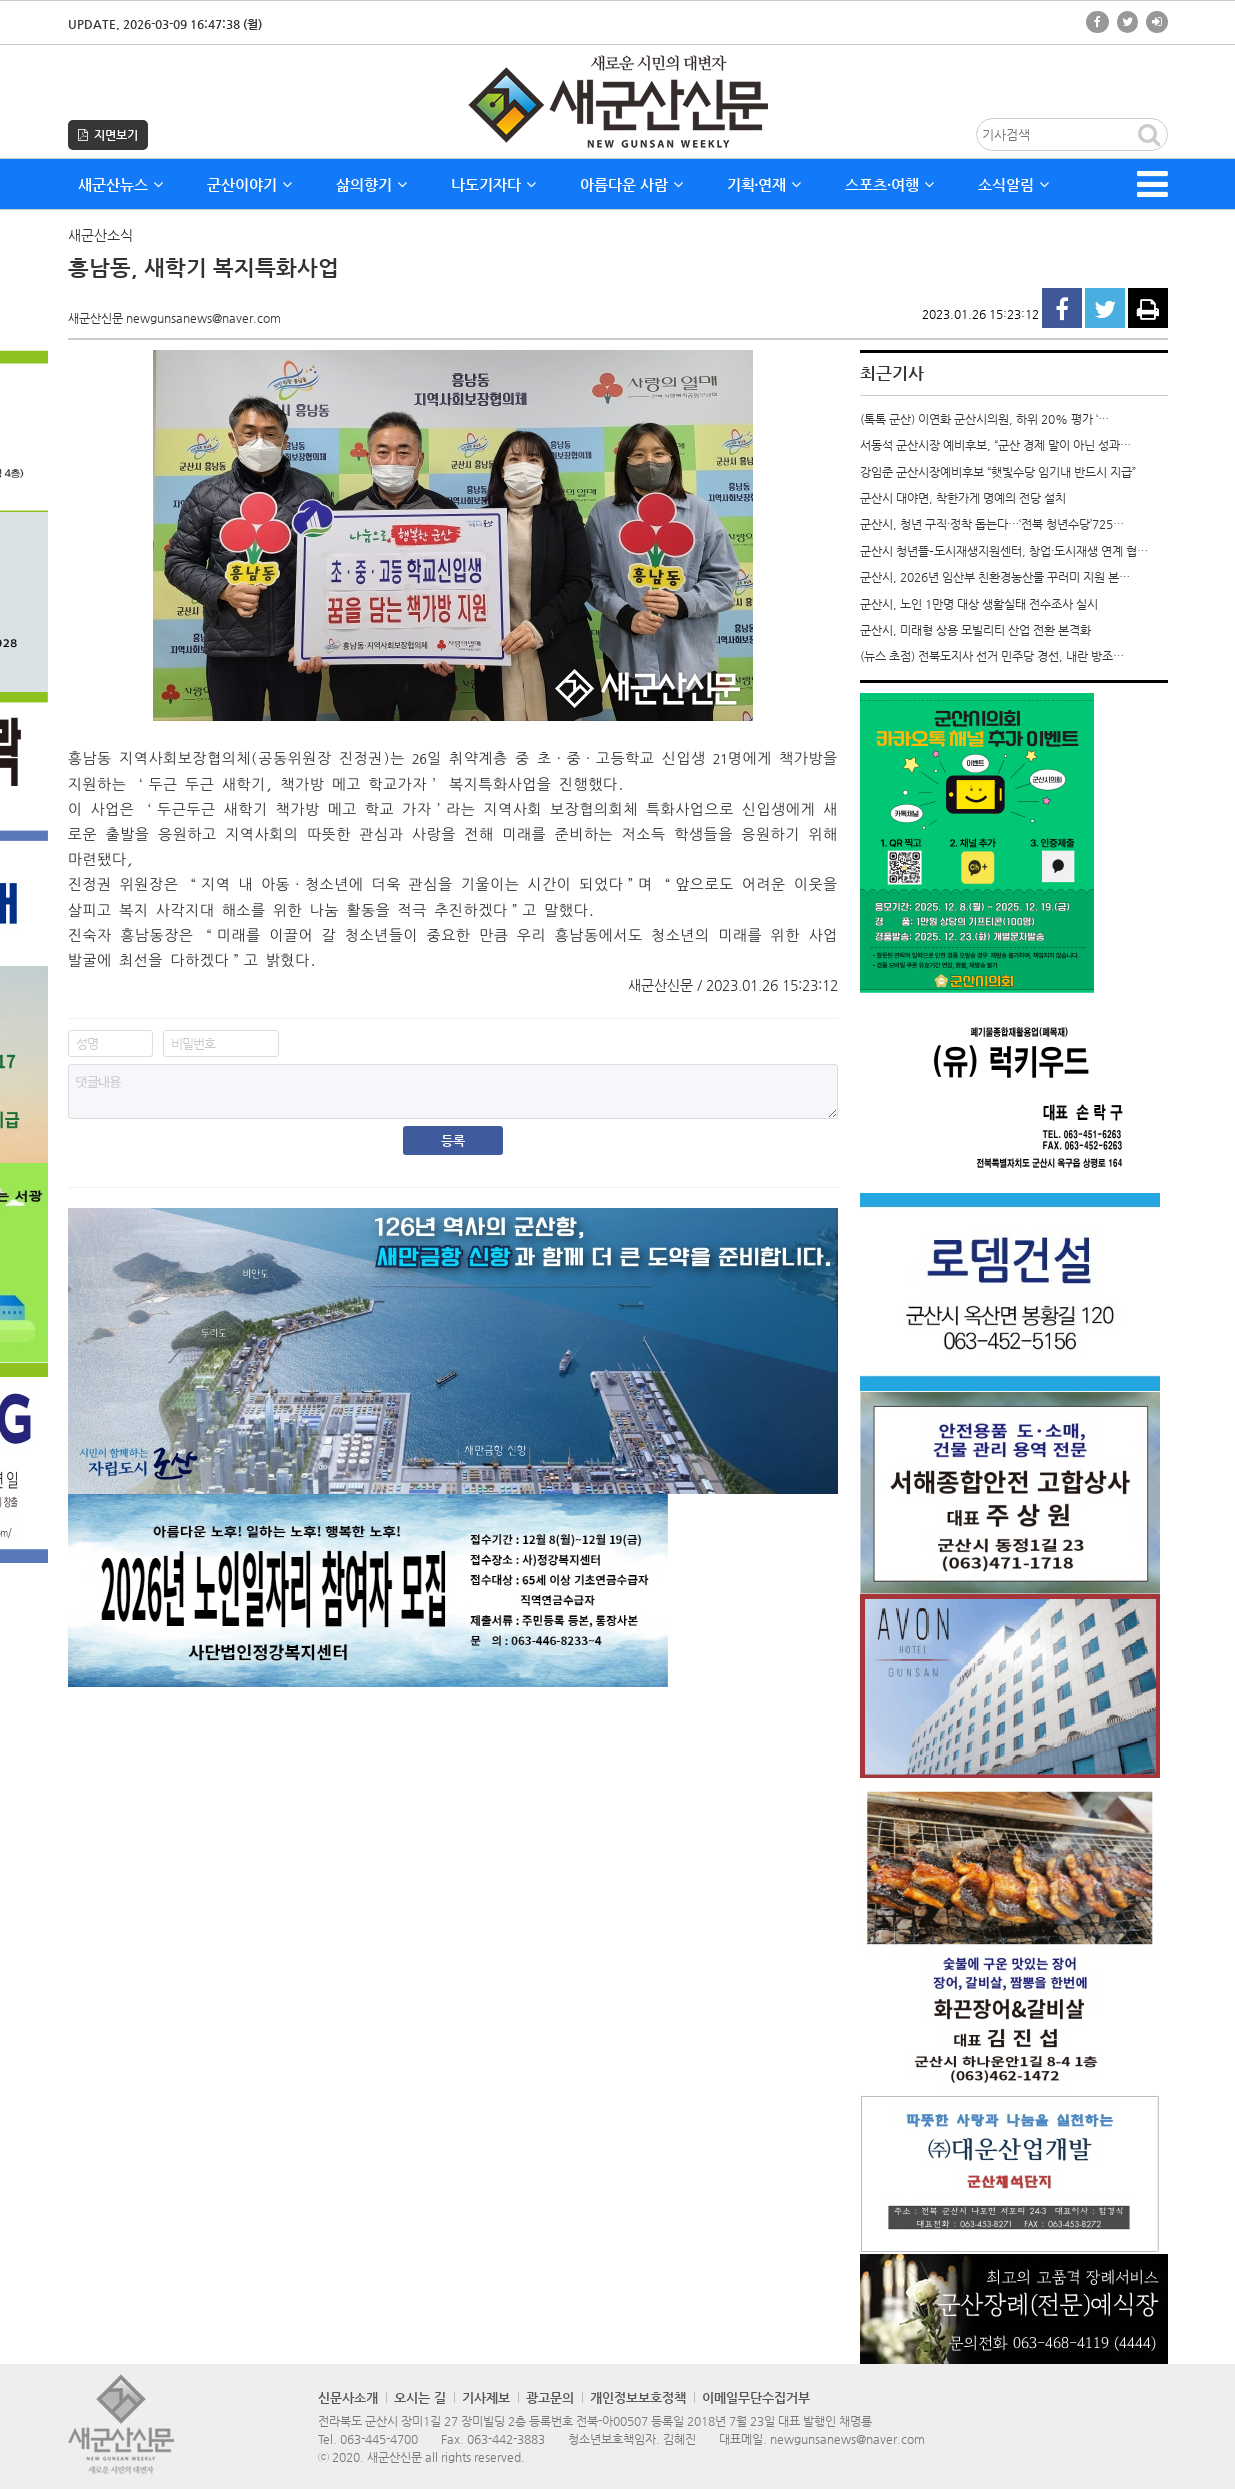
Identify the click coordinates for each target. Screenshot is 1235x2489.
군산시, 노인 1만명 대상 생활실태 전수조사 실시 (979, 604)
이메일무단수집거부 (756, 2397)
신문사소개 (348, 2397)
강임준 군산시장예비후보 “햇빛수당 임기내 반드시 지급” (998, 472)
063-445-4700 (379, 2439)
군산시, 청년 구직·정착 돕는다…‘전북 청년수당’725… (992, 524)
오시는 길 (420, 2397)
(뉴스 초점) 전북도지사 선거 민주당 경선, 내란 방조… (992, 656)
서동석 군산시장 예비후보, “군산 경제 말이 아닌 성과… (995, 445)
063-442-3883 (506, 2439)
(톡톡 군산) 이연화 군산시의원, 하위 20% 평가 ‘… (984, 419)
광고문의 (550, 2397)
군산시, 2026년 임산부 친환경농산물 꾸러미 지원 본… (995, 577)
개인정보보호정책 (638, 2397)
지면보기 (108, 135)
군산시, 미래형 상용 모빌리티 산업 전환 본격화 (975, 630)
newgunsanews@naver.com (847, 2439)
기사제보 (486, 2397)
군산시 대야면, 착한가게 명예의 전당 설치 (963, 498)
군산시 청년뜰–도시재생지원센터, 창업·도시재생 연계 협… (1004, 551)
